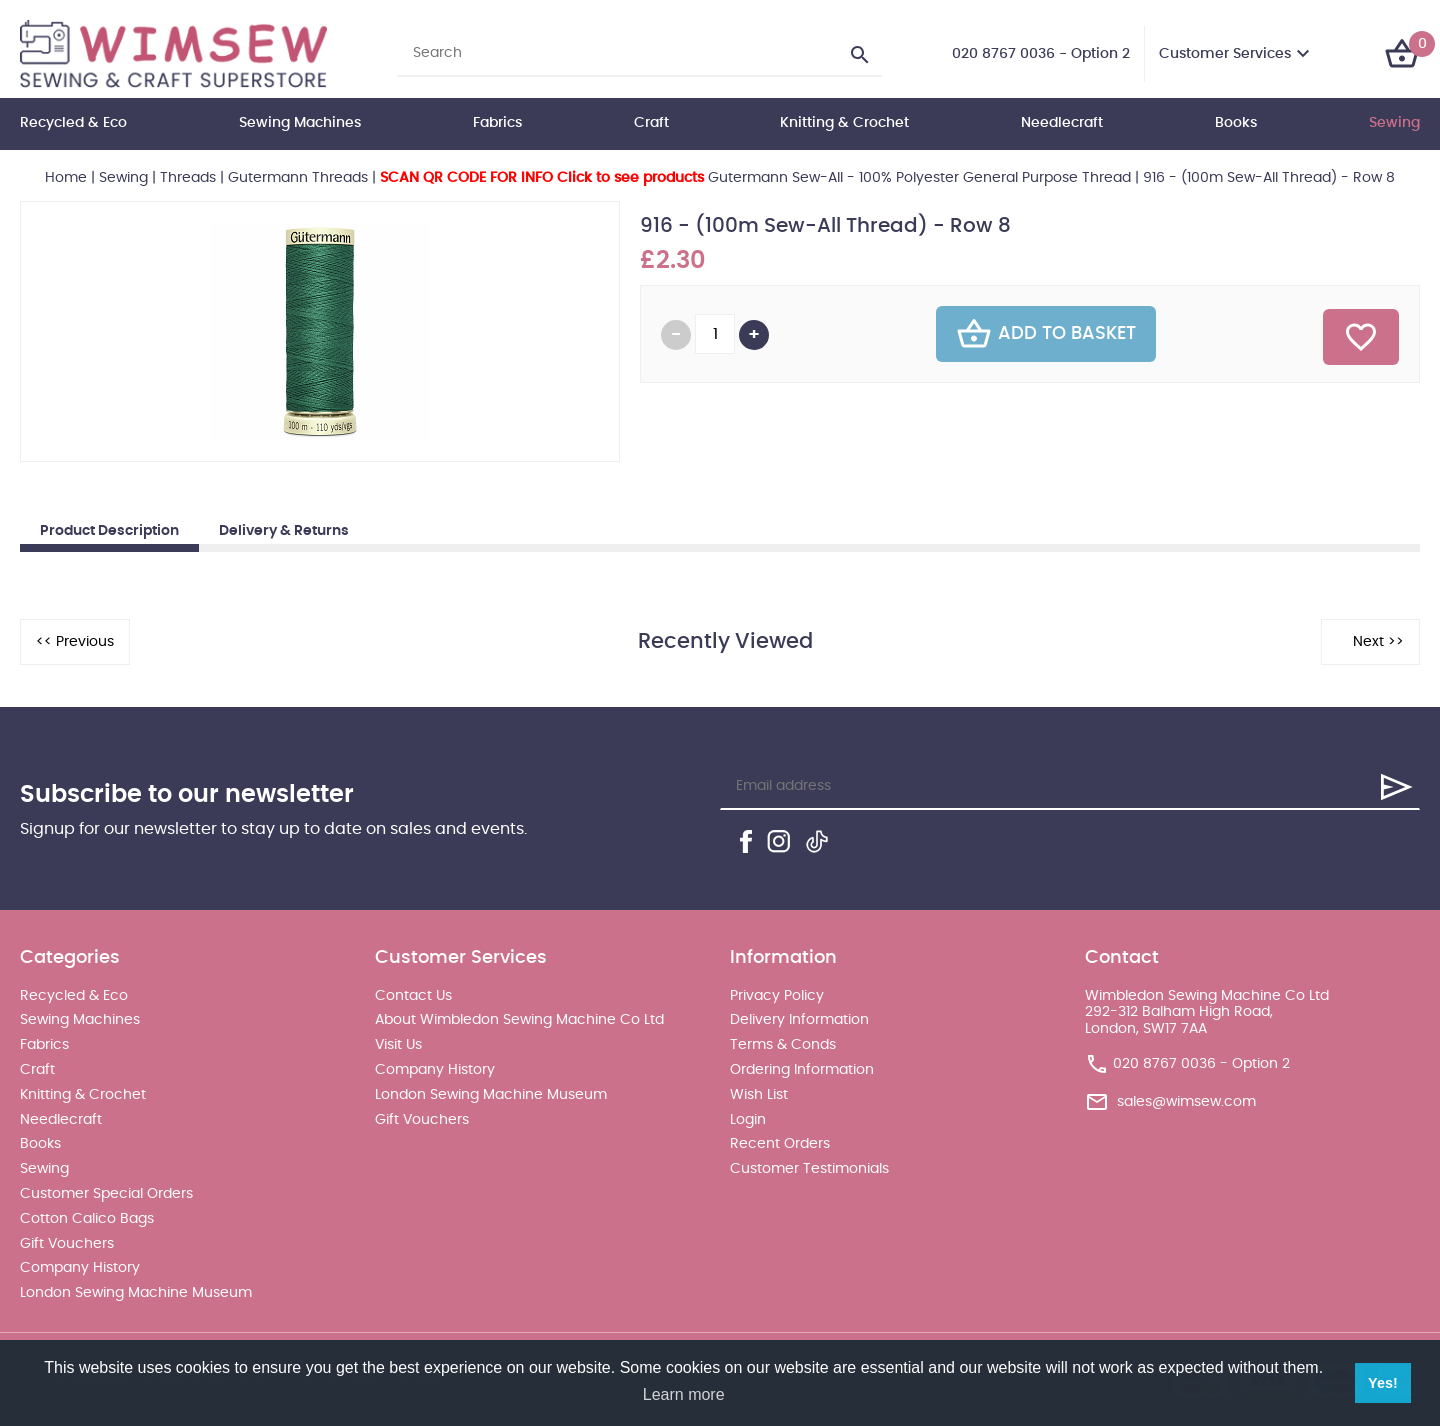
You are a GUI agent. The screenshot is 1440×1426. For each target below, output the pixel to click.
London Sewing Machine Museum (136, 1293)
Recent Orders (780, 1144)
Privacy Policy (777, 996)
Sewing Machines (300, 123)
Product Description (109, 531)
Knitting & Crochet (844, 123)
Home (66, 178)
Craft (651, 123)
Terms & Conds (783, 1045)
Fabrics (497, 123)
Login (748, 1120)
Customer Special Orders (106, 1194)
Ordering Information (802, 1070)
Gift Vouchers (67, 1244)
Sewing (1394, 123)
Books (1236, 123)
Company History (80, 1268)
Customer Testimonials (809, 1169)
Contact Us (413, 996)
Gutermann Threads (298, 178)
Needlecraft (1062, 123)
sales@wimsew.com (1186, 1102)
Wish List (759, 1095)
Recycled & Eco (73, 123)
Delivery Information (799, 1020)
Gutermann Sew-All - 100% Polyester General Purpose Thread (755, 178)
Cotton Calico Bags (87, 1219)
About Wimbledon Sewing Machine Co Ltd (519, 1020)
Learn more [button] (684, 1394)
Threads (188, 178)
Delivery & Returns (284, 531)
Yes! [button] (1383, 1383)
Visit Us (398, 1045)
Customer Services (1225, 54)
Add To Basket (1046, 334)
